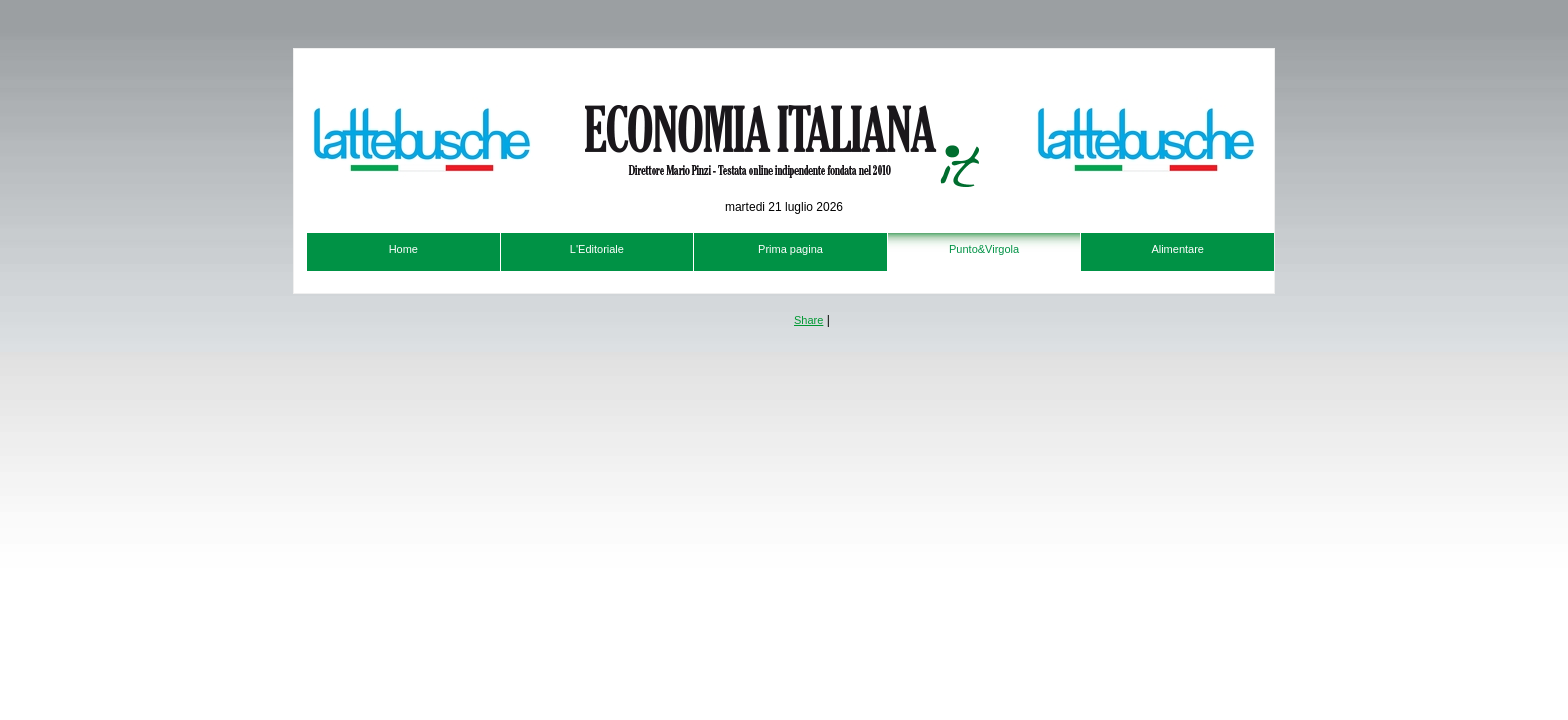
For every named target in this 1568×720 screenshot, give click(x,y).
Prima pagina (790, 249)
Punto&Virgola (984, 249)
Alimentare (1177, 249)
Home (403, 249)
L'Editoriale (597, 249)
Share (808, 320)
